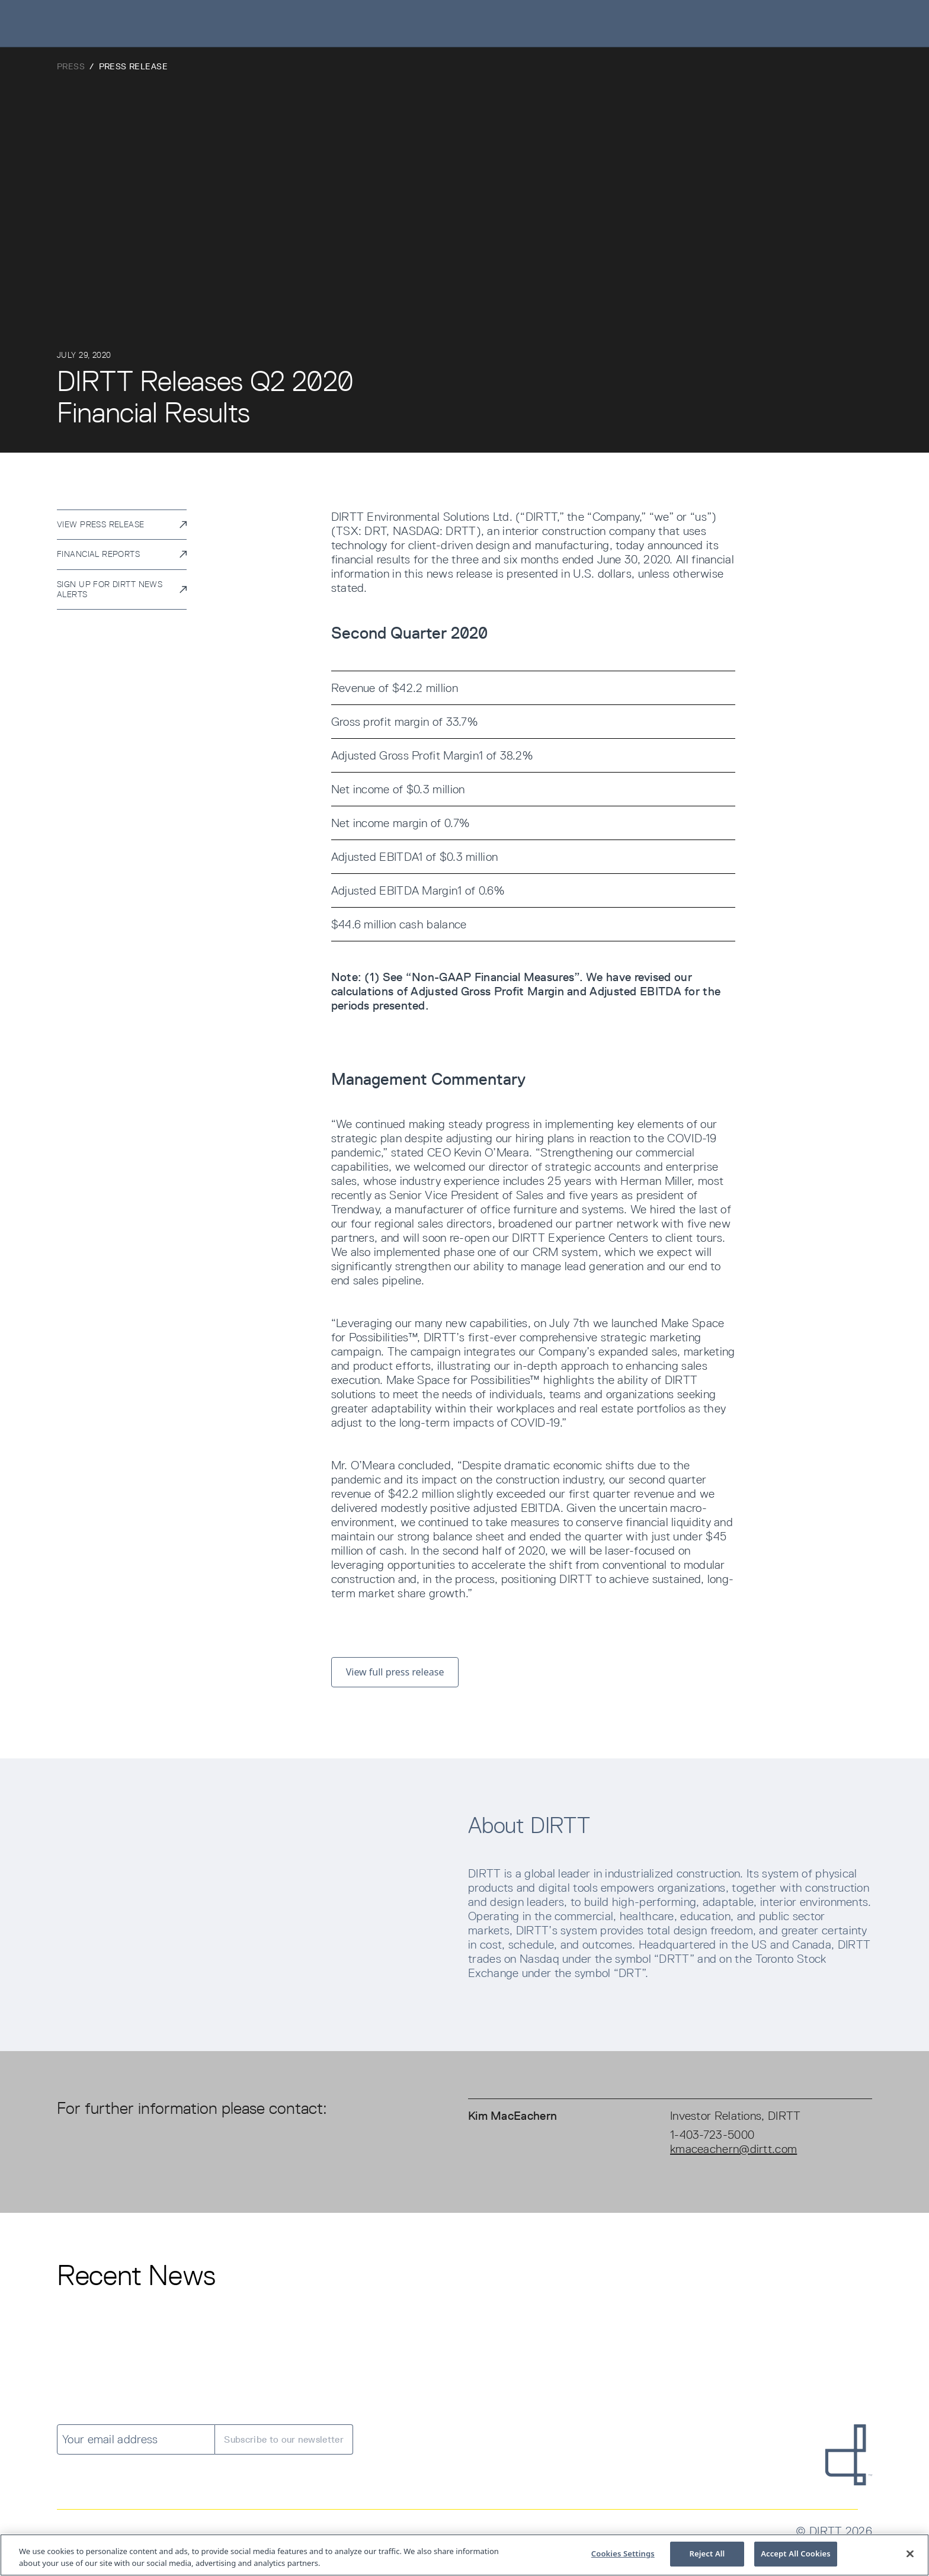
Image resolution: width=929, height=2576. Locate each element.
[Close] (910, 2555)
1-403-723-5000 (712, 2134)
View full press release (395, 1671)
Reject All (707, 2555)
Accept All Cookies (796, 2555)
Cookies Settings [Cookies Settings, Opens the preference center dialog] (623, 2555)
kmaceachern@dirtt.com (733, 2148)
